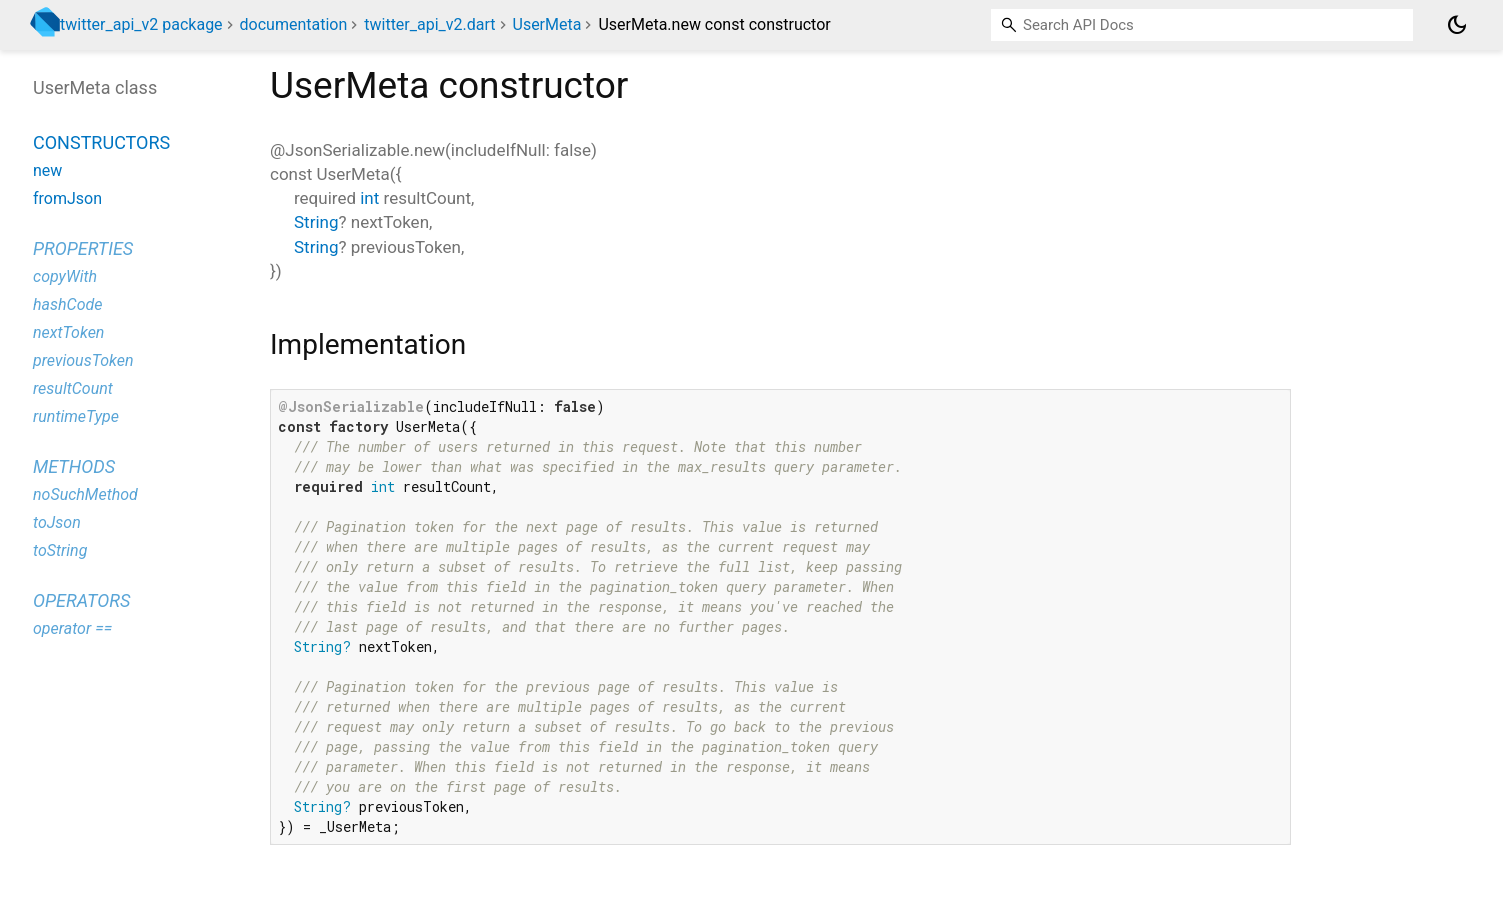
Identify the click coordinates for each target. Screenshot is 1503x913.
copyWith (65, 276)
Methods (74, 466)
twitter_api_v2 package (141, 24)
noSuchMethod (85, 494)
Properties (83, 248)
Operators (81, 600)
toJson (57, 522)
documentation (294, 24)
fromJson (67, 198)
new (47, 170)
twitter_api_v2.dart (429, 24)
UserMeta (547, 24)
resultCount (73, 388)
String (316, 222)
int (369, 198)
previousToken (83, 360)
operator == (72, 628)
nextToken (68, 332)
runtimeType (76, 416)
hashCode (67, 304)
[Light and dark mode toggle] (1457, 25)
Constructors (101, 142)
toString (60, 550)
